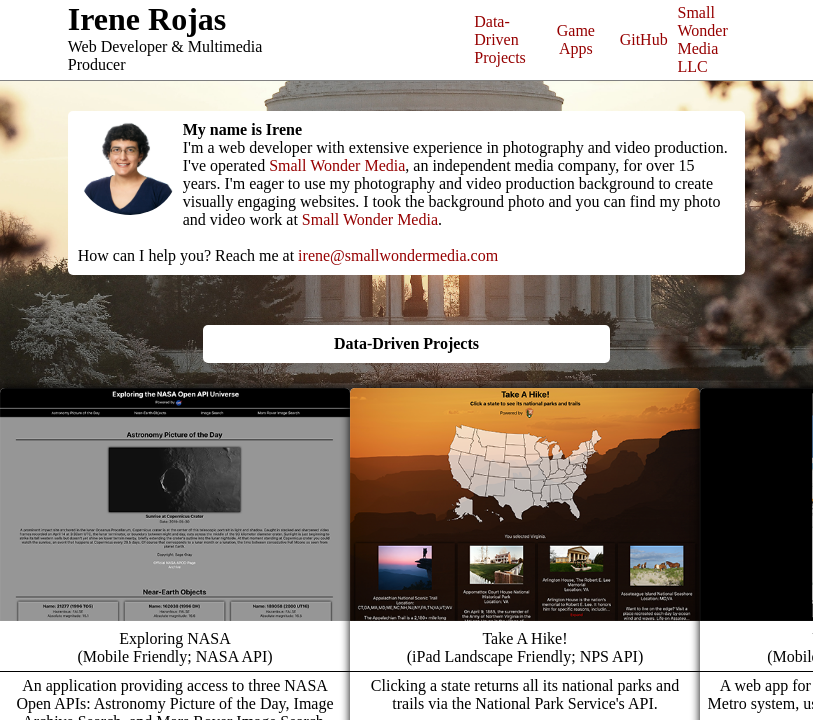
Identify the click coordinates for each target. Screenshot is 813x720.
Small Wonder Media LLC (703, 39)
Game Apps (576, 39)
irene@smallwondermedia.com (398, 255)
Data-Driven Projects (500, 39)
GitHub (644, 39)
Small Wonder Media (337, 165)
